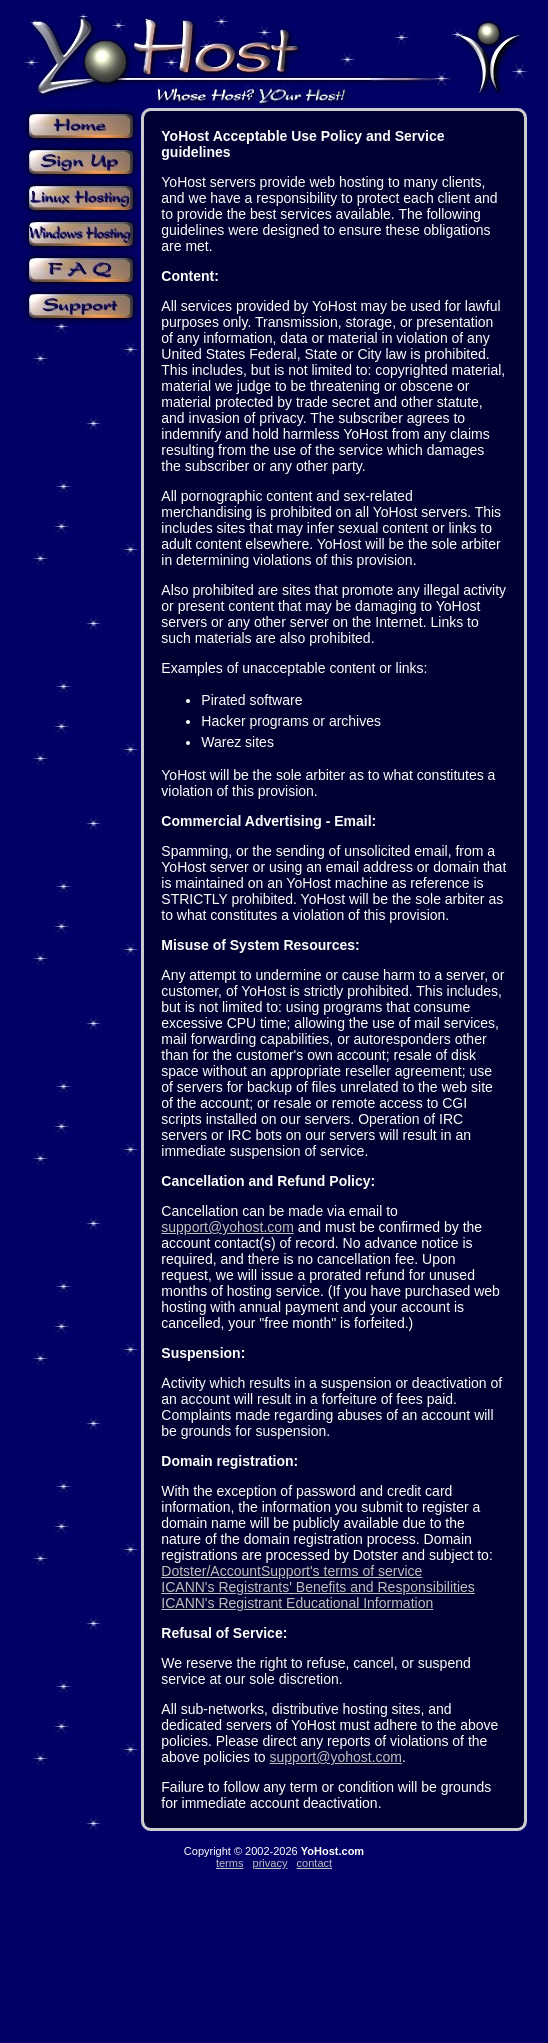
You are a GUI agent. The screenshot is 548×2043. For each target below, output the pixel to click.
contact (314, 1863)
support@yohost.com (227, 1227)
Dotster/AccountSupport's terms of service (291, 1571)
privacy (270, 1863)
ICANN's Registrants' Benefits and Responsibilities (317, 1587)
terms (230, 1863)
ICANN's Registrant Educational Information (297, 1603)
